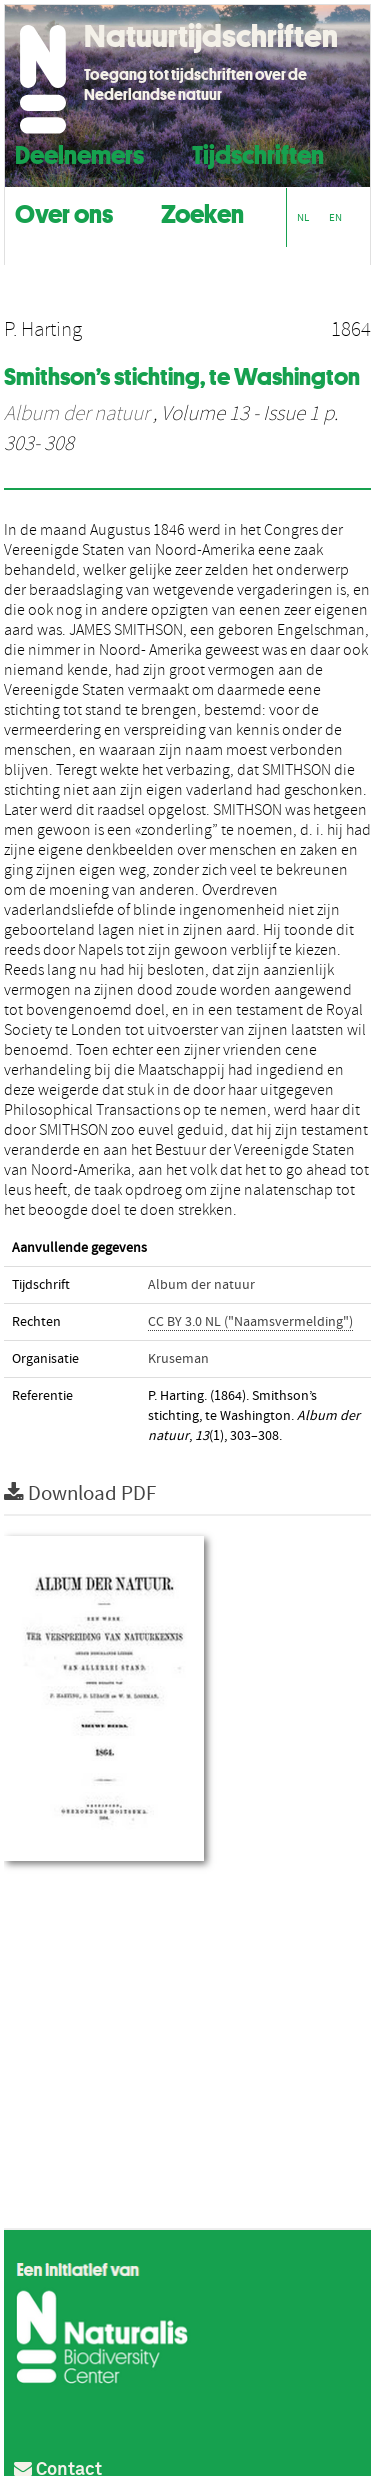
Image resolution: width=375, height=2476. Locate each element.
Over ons (64, 211)
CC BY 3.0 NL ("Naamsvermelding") (250, 1322)
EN (335, 217)
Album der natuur (76, 414)
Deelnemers (79, 152)
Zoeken (202, 211)
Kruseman (178, 1359)
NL (303, 217)
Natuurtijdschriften (211, 36)
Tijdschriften (258, 152)
